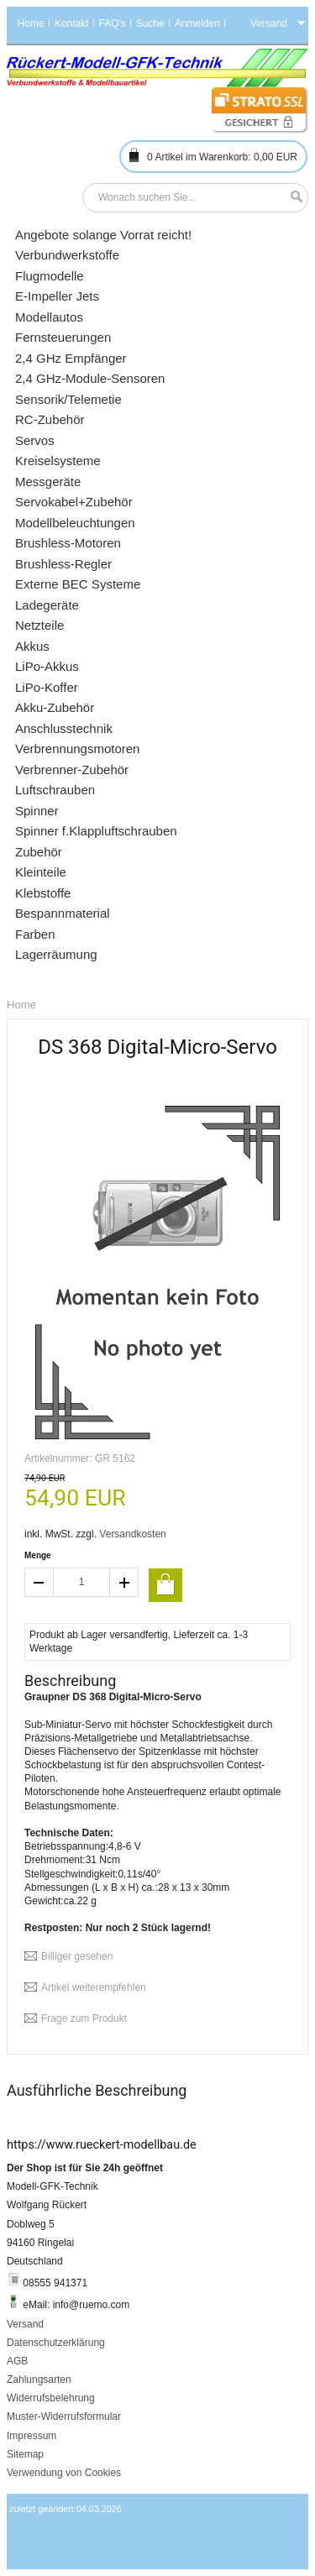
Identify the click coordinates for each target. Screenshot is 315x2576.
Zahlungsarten (39, 2379)
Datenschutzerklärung (56, 2342)
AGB (17, 2361)
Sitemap (25, 2454)
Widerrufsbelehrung (51, 2398)
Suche (150, 23)
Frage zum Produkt (84, 2018)
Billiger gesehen (77, 1956)
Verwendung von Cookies (64, 2473)
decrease (38, 1582)
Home (31, 23)
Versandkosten (132, 1534)
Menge (37, 1555)
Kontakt (72, 23)
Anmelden (197, 23)
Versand (25, 2324)
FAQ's (112, 23)
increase (124, 1582)
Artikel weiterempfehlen (93, 1987)
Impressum (31, 2436)
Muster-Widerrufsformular (64, 2416)
